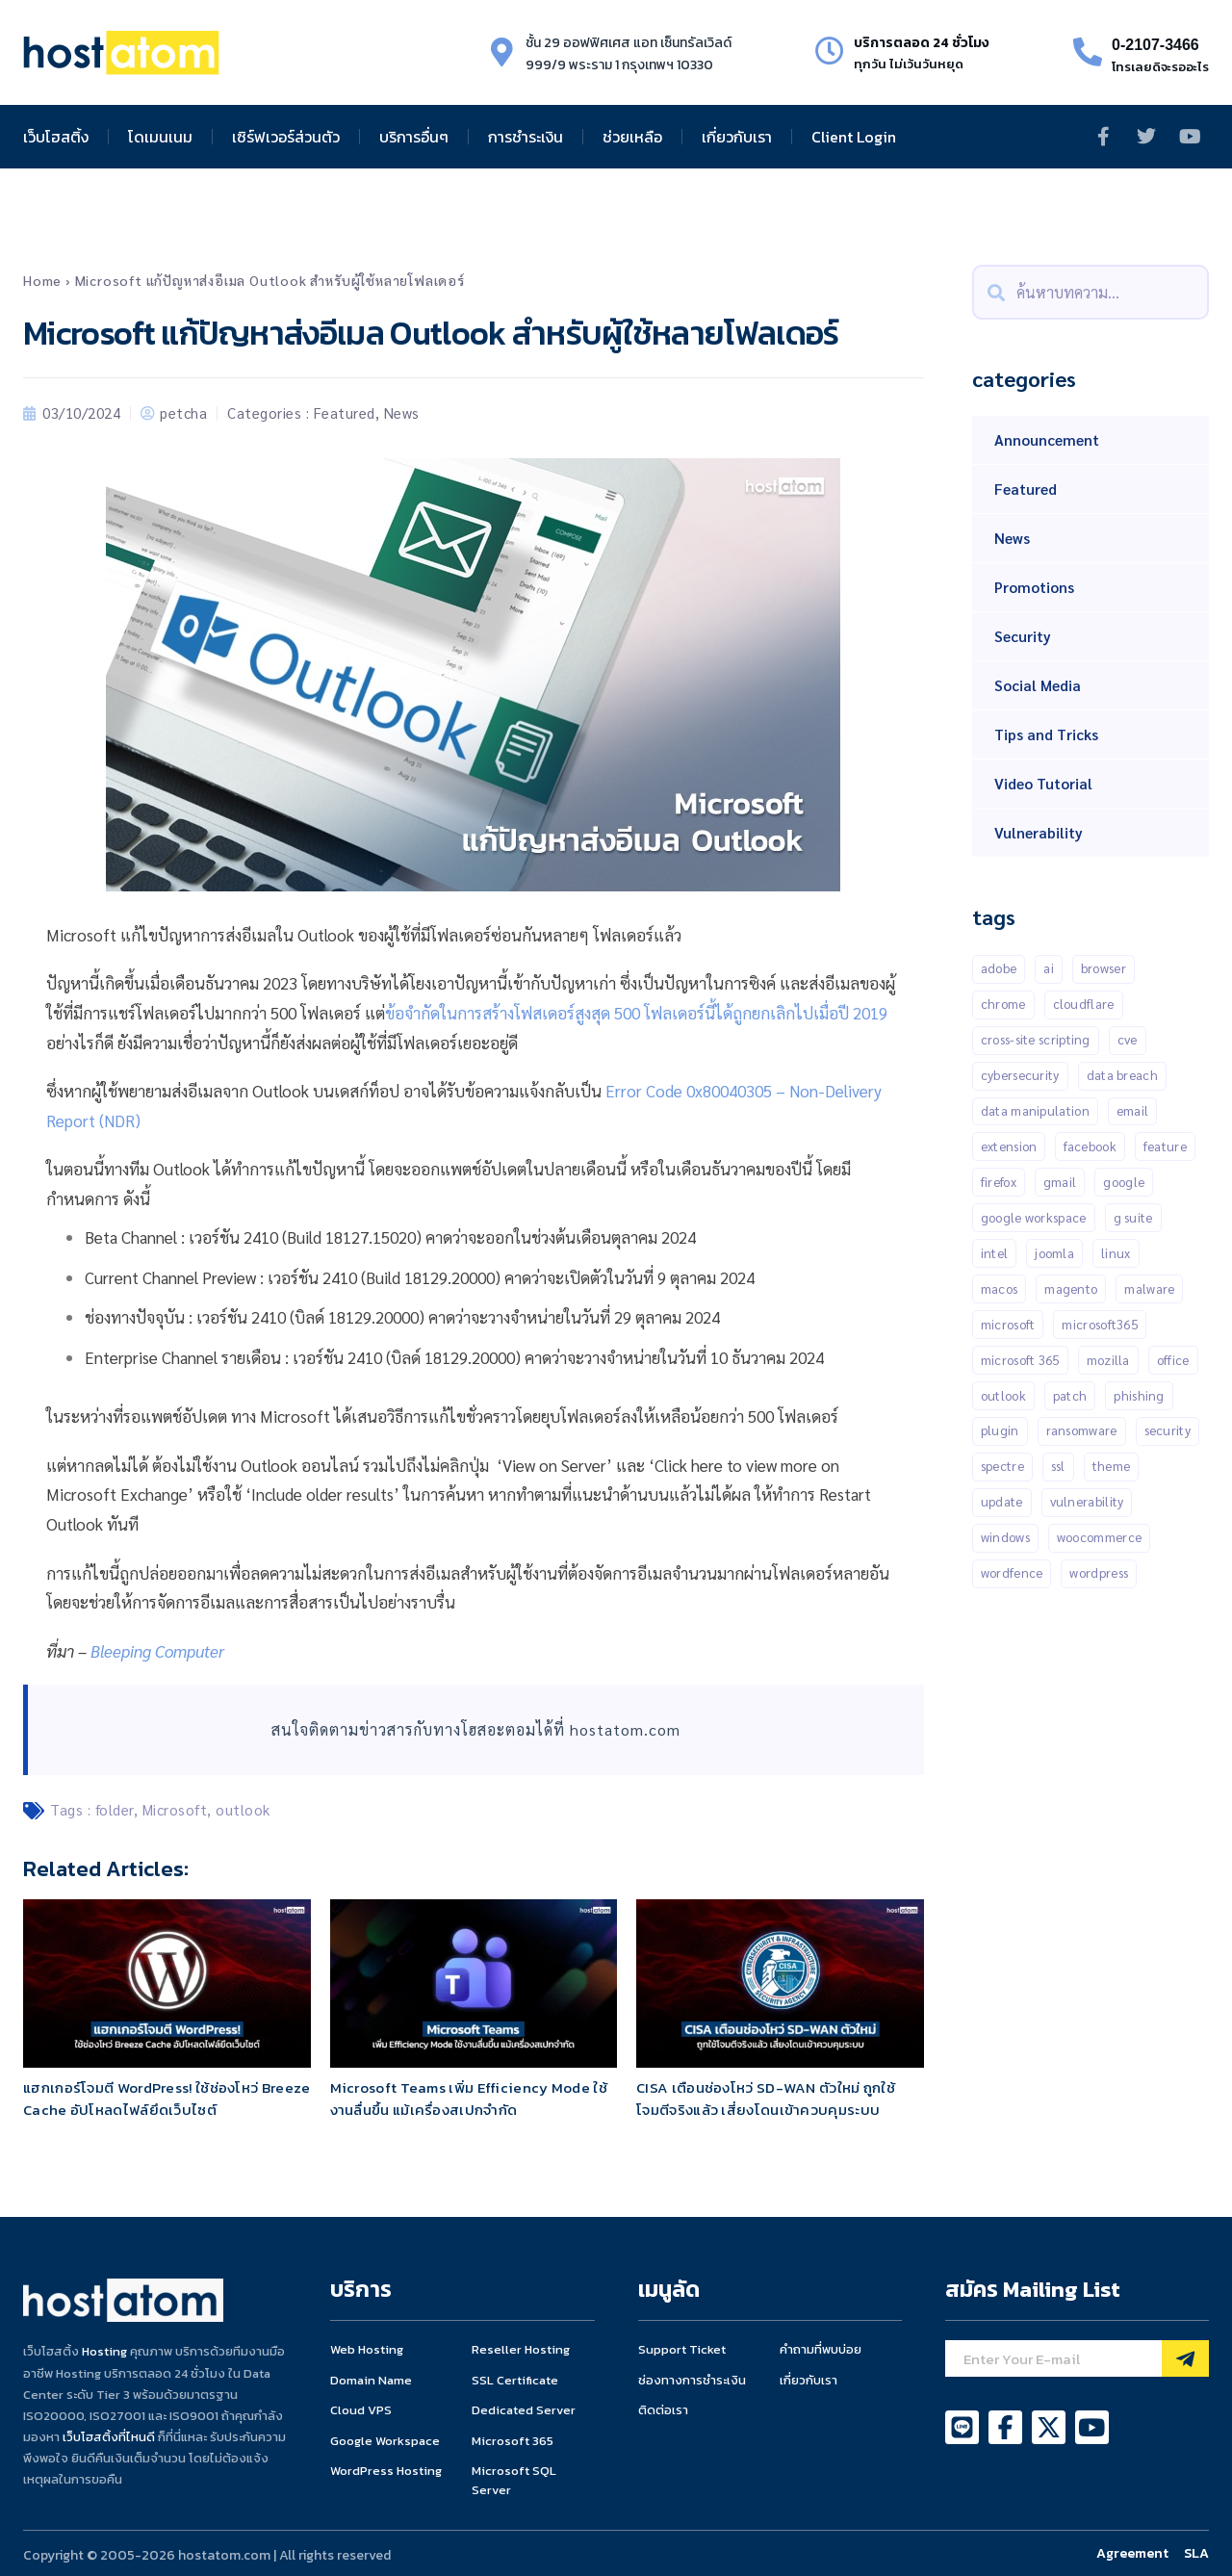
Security (1022, 636)
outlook (243, 1809)
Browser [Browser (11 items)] (1103, 968)
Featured (344, 412)
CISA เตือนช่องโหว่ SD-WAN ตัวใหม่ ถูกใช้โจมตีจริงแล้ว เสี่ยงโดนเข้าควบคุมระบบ (765, 2098)
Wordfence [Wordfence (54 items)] (1012, 1573)
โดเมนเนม (160, 136)
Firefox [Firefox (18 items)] (998, 1181)
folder (114, 1809)
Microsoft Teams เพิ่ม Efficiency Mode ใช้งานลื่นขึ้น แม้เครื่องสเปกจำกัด (468, 2098)
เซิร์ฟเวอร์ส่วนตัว (286, 136)
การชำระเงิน (525, 136)
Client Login (853, 136)
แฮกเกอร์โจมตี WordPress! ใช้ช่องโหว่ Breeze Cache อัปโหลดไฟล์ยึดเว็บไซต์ (166, 2098)
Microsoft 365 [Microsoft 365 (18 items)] (1020, 1360)
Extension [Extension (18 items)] (1009, 1146)
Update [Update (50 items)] (1002, 1502)
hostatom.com (625, 1729)
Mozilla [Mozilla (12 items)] (1108, 1360)
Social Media (1037, 685)
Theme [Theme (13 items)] (1111, 1466)
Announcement (1046, 439)
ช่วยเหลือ (632, 136)
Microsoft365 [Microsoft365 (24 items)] (1100, 1324)
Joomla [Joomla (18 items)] (1054, 1253)
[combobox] (1090, 292)
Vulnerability (1038, 832)
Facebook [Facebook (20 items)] (1090, 1146)
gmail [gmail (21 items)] (1060, 1181)
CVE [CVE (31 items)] (1127, 1039)
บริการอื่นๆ (414, 136)
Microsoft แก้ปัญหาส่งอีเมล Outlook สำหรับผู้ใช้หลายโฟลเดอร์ (270, 280)
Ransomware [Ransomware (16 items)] (1081, 1431)
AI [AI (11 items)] (1048, 968)
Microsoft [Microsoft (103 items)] (1008, 1324)
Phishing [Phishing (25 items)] (1139, 1395)
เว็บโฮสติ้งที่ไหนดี (109, 2437)
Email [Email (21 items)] (1132, 1110)
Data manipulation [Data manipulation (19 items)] (1035, 1110)
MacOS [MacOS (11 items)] (999, 1288)
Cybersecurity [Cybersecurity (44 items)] (1020, 1075)
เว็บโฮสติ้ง (56, 136)
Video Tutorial (1043, 783)
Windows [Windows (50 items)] (1005, 1538)
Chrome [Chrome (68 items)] (1003, 1003)
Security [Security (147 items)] (1167, 1431)
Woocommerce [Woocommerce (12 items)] (1099, 1538)
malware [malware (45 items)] (1149, 1288)
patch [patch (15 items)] (1070, 1395)
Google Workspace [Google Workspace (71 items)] (1034, 1217)
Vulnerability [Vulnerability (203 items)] (1087, 1502)
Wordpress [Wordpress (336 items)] (1098, 1573)
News (402, 412)
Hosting (104, 2351)
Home (42, 280)
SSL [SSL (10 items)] (1058, 1466)
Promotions (1034, 587)
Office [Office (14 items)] (1173, 1360)
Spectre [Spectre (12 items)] (1002, 1466)
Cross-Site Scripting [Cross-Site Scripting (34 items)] (1036, 1039)
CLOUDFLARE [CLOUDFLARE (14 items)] (1084, 1003)
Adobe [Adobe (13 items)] (999, 968)
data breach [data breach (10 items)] (1122, 1075)
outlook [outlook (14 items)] (1003, 1395)
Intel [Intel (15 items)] (995, 1253)
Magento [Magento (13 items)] (1070, 1288)
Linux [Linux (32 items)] (1116, 1253)
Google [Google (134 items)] (1123, 1181)
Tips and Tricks (1046, 734)
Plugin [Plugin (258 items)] (1000, 1431)
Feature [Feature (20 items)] (1165, 1146)
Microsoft (175, 1809)
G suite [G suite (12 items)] (1133, 1217)
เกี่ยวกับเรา (737, 136)
